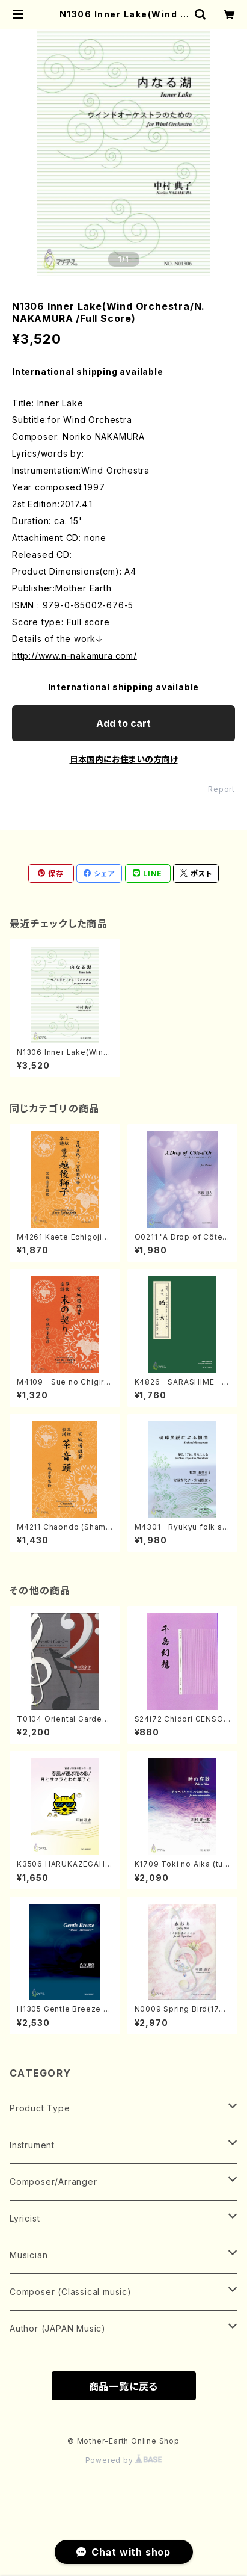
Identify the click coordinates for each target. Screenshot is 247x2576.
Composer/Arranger (53, 2181)
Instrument (32, 2145)
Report (221, 789)
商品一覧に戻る (124, 2386)
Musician (28, 2255)
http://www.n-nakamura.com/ (74, 655)
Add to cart (123, 723)
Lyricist (25, 2218)
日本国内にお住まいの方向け (124, 759)
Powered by (123, 2460)
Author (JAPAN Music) (58, 2328)
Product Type (40, 2108)
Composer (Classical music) (71, 2292)
